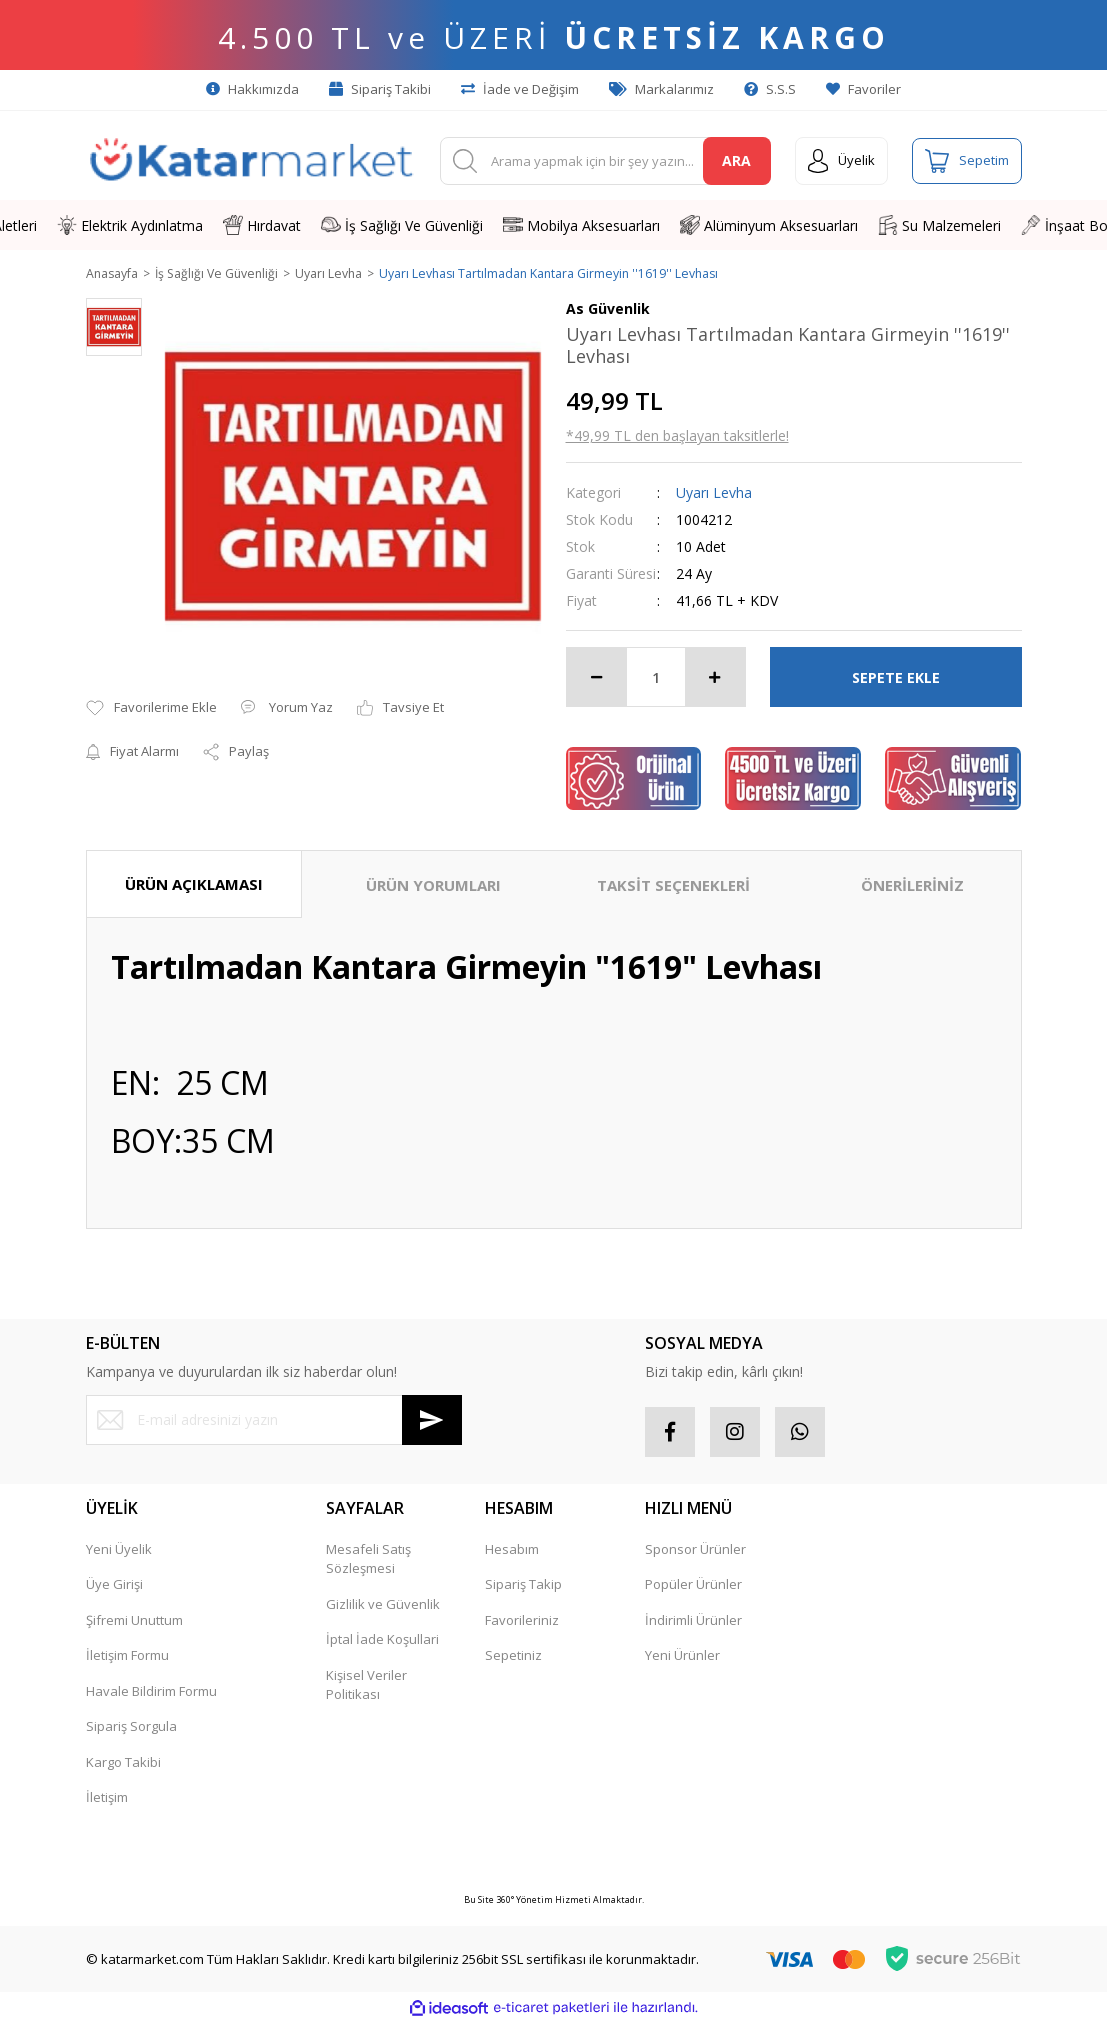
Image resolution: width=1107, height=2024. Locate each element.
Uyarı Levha (714, 493)
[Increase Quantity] (715, 678)
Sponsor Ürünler (695, 1550)
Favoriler (863, 89)
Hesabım (512, 1550)
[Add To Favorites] (151, 710)
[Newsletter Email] (274, 1421)
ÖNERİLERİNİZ (912, 886)
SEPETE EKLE (896, 678)
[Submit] (432, 1421)
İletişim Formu (127, 1656)
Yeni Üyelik (119, 1550)
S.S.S (770, 89)
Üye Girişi (114, 1585)
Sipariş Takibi (380, 89)
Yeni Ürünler (682, 1656)
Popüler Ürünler (693, 1585)
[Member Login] (841, 161)
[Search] (605, 161)
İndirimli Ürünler (693, 1621)
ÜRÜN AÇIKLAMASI (194, 885)
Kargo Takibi (123, 1763)
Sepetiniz (513, 1656)
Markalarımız (661, 89)
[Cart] (967, 161)
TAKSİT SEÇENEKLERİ (673, 886)
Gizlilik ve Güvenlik (383, 1605)
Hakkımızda (252, 89)
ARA (736, 160)
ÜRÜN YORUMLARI (433, 886)
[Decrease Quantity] (597, 678)
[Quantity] (656, 678)
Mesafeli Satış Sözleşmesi (368, 1560)
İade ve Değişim (520, 89)
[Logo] (251, 161)
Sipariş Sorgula (131, 1727)
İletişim (107, 1798)
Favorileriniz (522, 1621)
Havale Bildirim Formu (151, 1692)
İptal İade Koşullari (382, 1640)
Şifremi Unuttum (134, 1621)
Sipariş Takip (523, 1585)
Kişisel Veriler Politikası (366, 1686)
